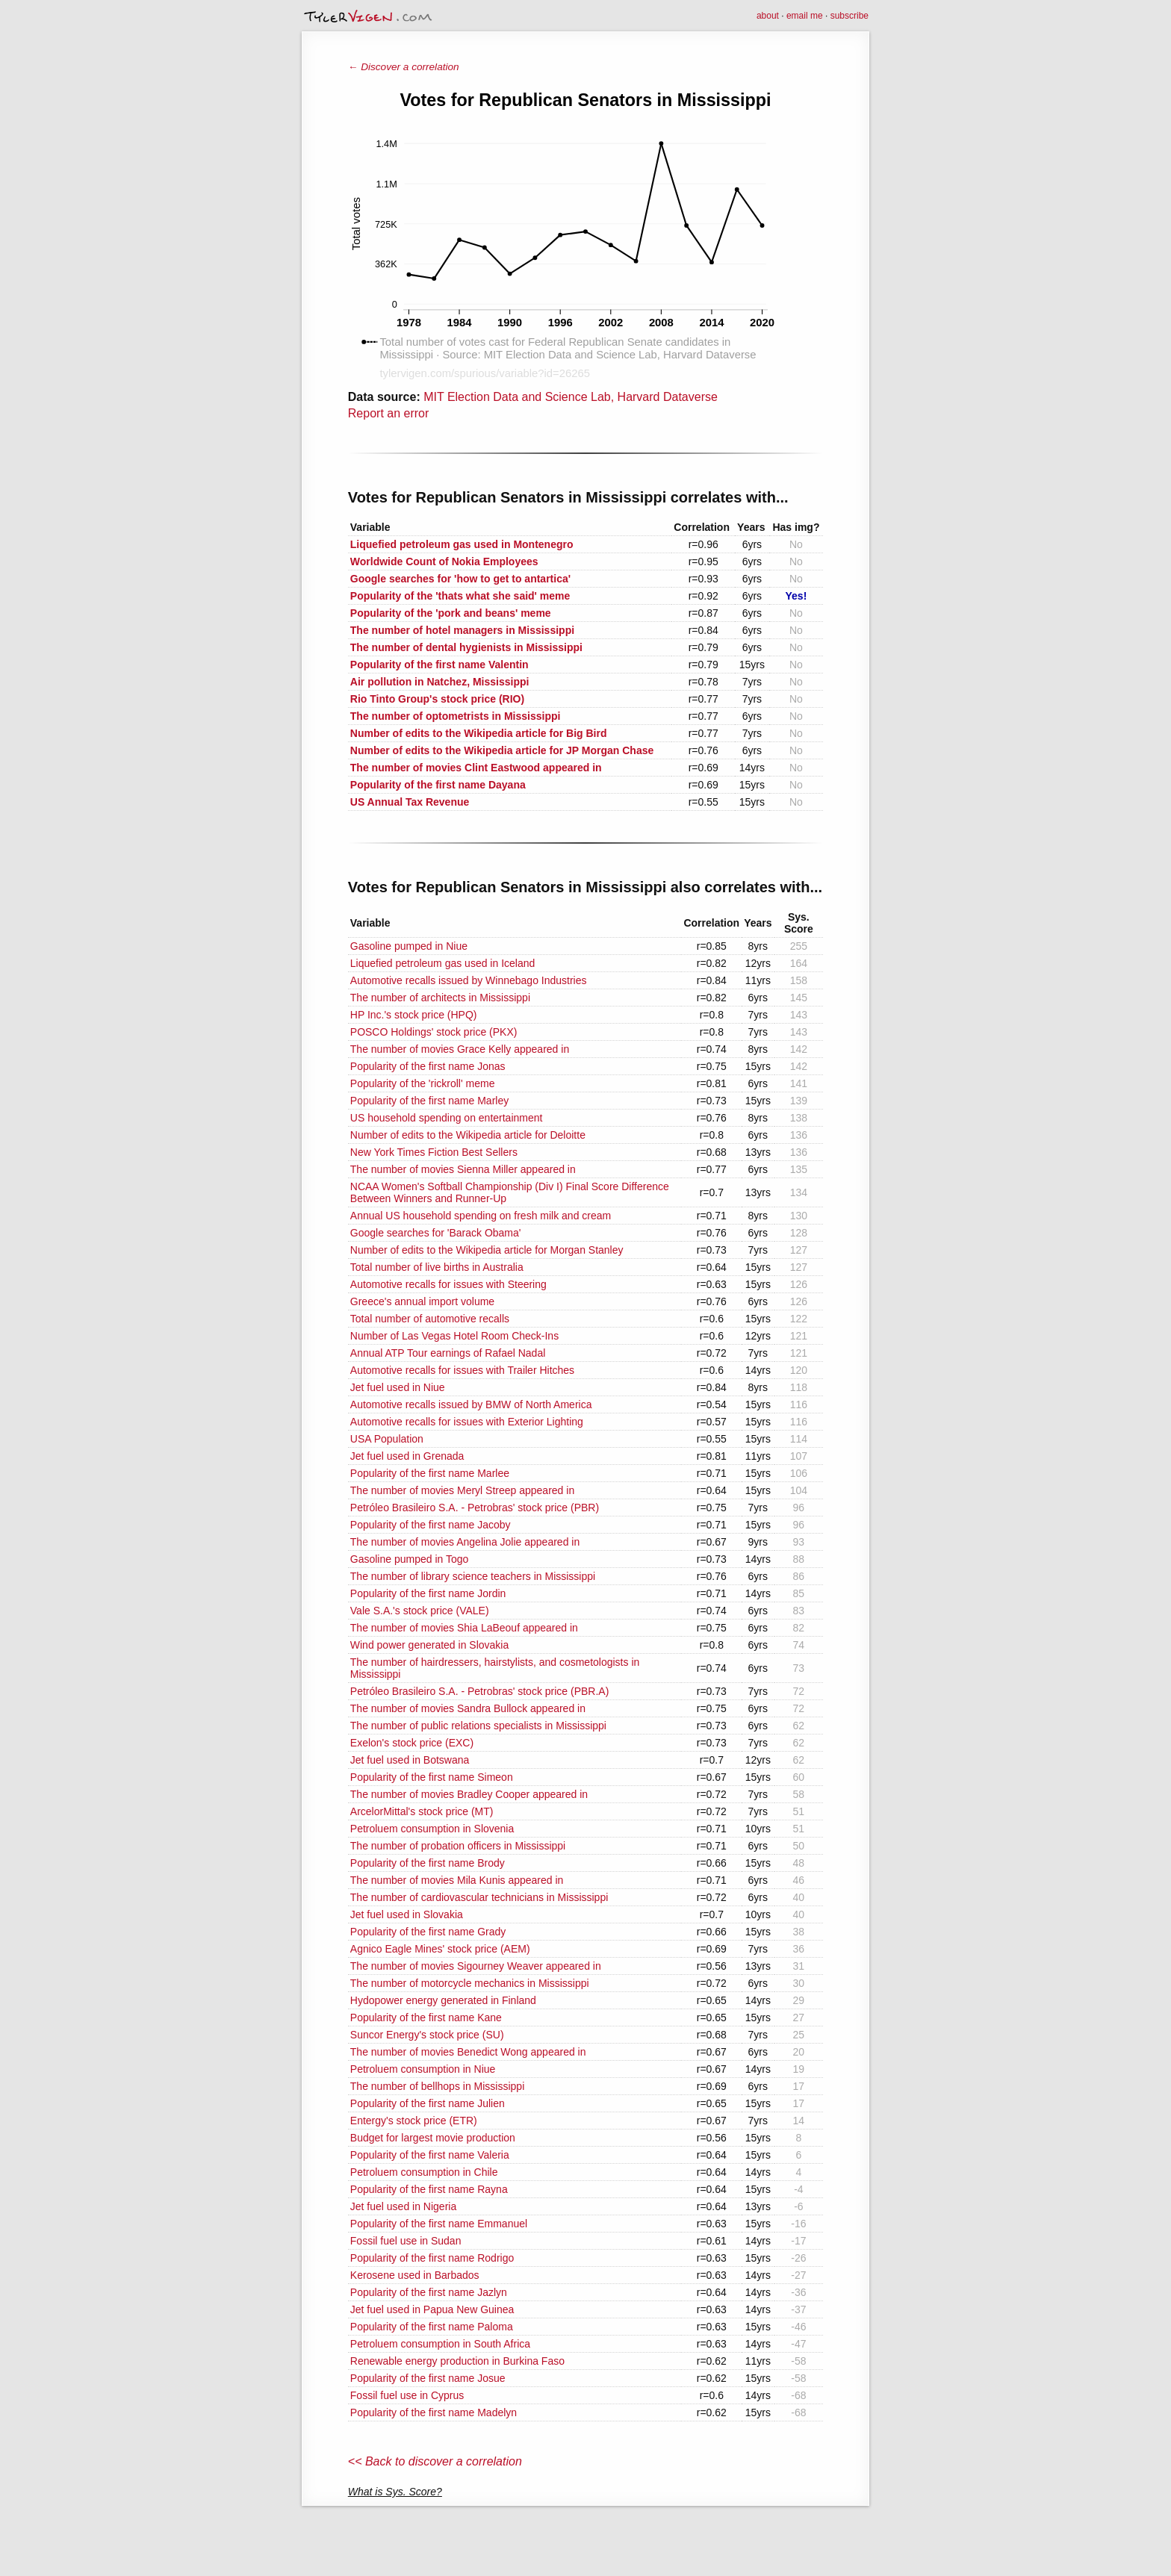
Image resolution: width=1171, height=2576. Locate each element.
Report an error (388, 413)
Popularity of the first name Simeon (431, 1777)
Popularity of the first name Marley (429, 1101)
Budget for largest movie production (432, 2138)
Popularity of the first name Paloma (431, 2327)
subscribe (849, 15)
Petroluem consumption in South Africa (440, 2344)
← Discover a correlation (403, 66)
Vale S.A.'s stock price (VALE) (419, 1611)
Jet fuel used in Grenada (407, 1456)
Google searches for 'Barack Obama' (435, 1233)
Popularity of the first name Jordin (428, 1593)
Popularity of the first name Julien (427, 2103)
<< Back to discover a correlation (435, 2461)
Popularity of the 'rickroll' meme (422, 1083)
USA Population (386, 1439)
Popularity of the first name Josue (428, 2378)
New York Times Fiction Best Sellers (434, 1152)
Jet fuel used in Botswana (410, 1760)
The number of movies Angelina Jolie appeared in (465, 1542)
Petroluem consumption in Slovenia (432, 1829)
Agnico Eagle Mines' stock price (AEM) (440, 1949)
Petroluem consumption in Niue (423, 2069)
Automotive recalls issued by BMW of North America (471, 1404)
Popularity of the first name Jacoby (430, 1525)
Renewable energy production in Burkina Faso (457, 2361)
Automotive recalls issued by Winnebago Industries (468, 980)
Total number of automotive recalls (429, 1319)
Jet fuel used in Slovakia (406, 1914)
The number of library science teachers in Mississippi (472, 1576)
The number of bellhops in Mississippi (437, 2086)
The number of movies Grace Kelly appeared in (459, 1049)
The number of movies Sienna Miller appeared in (463, 1169)
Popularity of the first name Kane (426, 2017)
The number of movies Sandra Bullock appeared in (468, 1708)
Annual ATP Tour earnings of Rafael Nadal (448, 1353)
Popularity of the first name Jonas (428, 1066)
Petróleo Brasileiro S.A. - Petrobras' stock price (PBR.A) (479, 1691)
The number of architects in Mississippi (440, 998)
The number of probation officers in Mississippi (457, 1846)
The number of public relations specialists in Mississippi (478, 1726)
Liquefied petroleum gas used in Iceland (442, 963)
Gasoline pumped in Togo (409, 1559)
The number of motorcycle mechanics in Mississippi (469, 1983)
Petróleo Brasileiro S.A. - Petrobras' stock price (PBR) (474, 1507)
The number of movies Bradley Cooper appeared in (469, 1794)
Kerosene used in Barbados (414, 2275)
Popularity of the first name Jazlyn (428, 2292)
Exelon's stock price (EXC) (411, 1743)
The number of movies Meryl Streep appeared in (462, 1490)
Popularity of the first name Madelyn (433, 2412)
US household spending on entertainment (446, 1118)
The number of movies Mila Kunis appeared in (457, 1880)
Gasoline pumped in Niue (409, 946)
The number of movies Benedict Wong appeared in (468, 2052)
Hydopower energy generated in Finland (443, 2000)
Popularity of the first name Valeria (429, 2155)
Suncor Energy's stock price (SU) (427, 2035)
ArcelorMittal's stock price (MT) (422, 1811)
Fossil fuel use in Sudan (406, 2241)
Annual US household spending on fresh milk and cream (480, 1216)
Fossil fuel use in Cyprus (407, 2395)
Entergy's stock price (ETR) (413, 2121)
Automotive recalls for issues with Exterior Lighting (466, 1422)
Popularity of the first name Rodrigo (432, 2258)
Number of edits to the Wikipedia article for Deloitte (468, 1135)
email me (804, 15)
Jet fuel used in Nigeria (403, 2206)
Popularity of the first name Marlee (429, 1473)
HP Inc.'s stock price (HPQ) (413, 1015)
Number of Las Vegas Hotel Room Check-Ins (454, 1336)
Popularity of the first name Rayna (429, 2189)
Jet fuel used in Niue (397, 1387)
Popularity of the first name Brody (427, 1863)
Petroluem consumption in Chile (424, 2172)
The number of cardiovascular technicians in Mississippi (479, 1897)
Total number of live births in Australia (437, 1267)
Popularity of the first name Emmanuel (438, 2224)
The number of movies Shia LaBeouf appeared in (464, 1628)
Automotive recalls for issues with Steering (448, 1284)
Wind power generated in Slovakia (429, 1645)
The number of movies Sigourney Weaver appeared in (475, 1966)
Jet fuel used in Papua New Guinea (432, 2309)
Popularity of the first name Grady (428, 1932)
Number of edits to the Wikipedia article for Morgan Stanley (487, 1250)
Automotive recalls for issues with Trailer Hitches (462, 1370)
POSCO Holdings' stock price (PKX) (434, 1032)
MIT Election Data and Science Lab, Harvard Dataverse (570, 397)
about (768, 15)
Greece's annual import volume (422, 1301)
